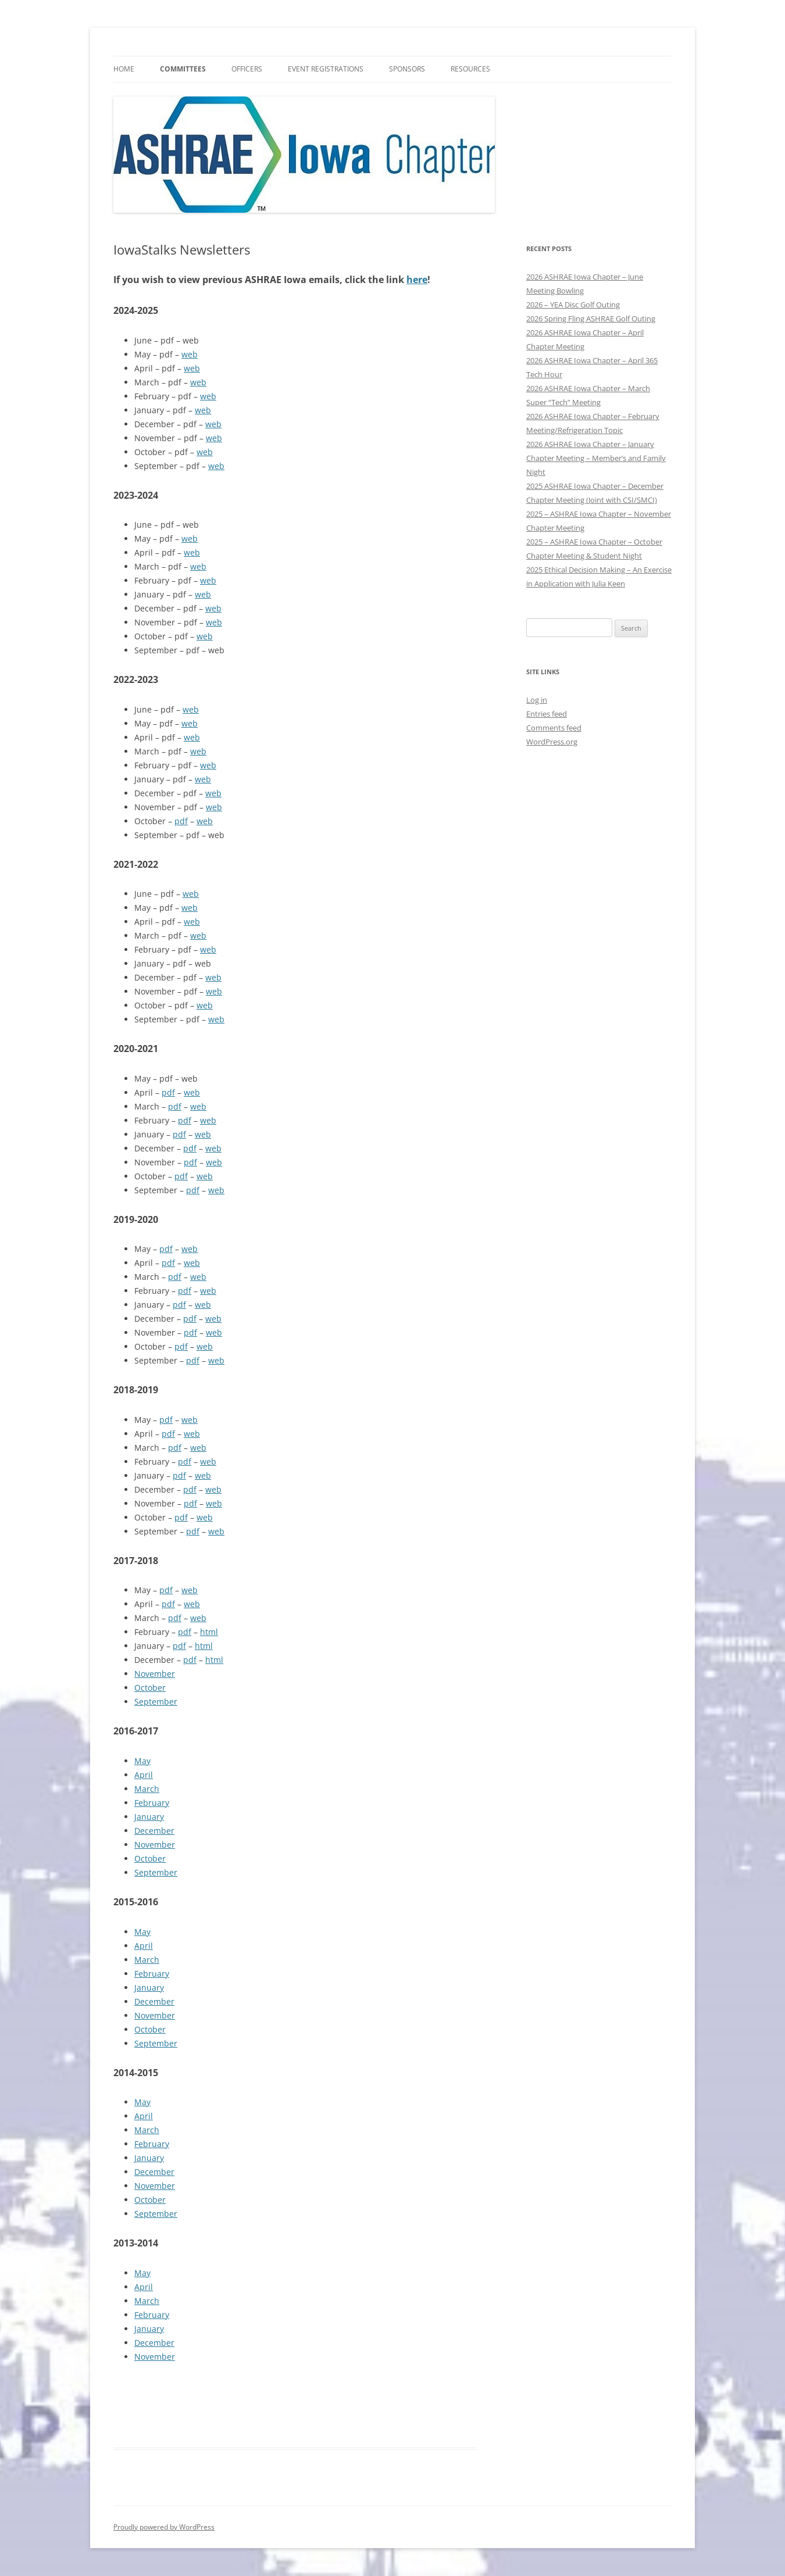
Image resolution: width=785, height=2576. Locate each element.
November (154, 1673)
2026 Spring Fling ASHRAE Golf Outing (590, 318)
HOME (123, 69)
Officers (246, 69)
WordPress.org (551, 741)
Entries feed (546, 714)
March (146, 1788)
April (143, 1774)
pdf (181, 821)
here (416, 279)
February (151, 1802)
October (150, 1687)
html (209, 1631)
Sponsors (407, 69)
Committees (183, 69)
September (155, 1701)
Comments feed (553, 727)
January (149, 1816)
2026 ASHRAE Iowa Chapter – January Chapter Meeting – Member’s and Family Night (596, 458)
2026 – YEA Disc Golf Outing (573, 304)
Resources (470, 69)
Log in (536, 700)
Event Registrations (325, 69)
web (189, 354)
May (142, 1760)
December (154, 1830)
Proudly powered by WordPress (164, 2527)
